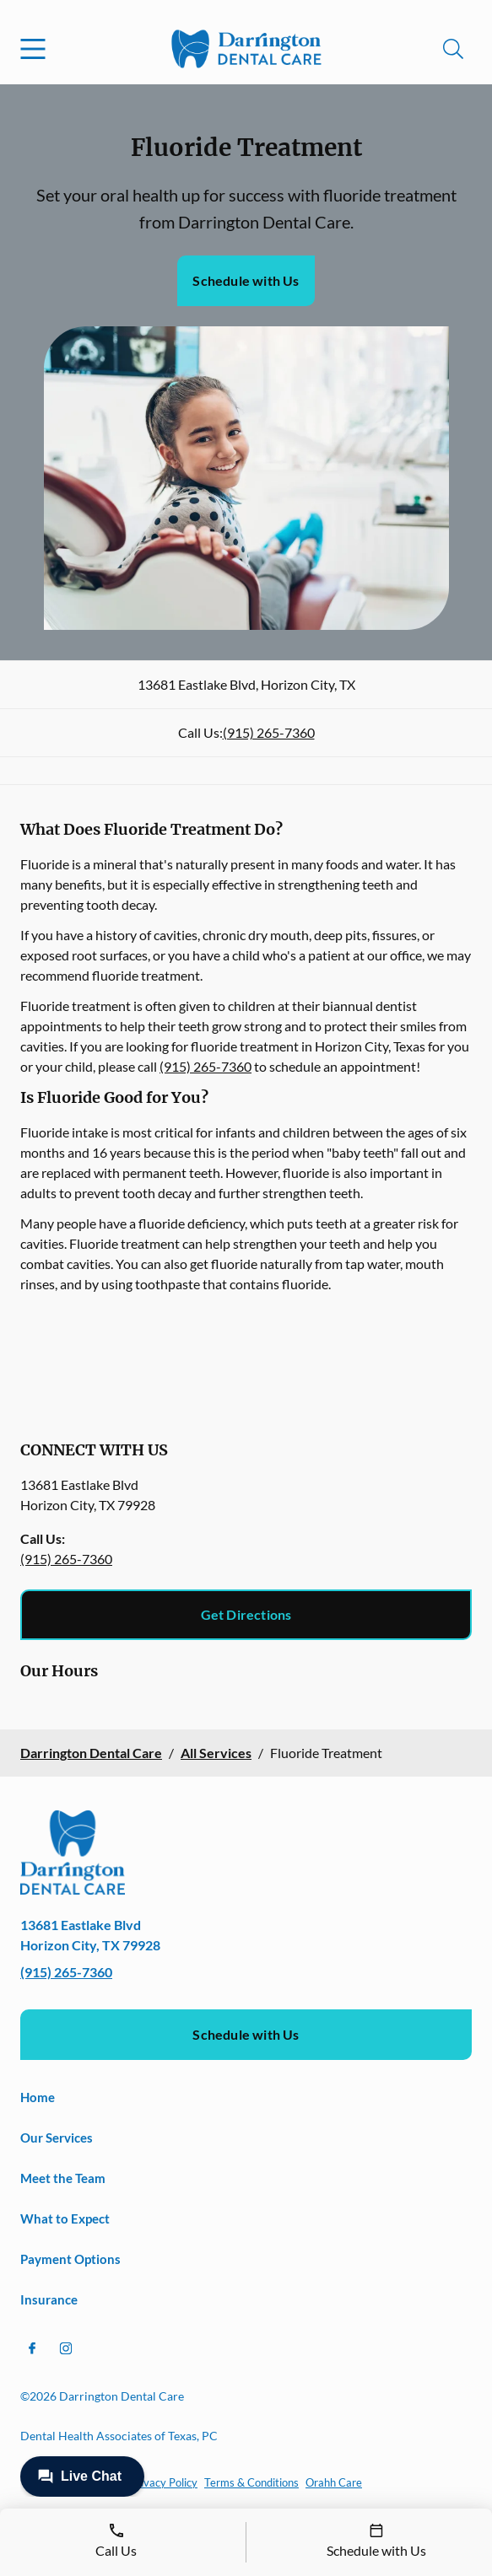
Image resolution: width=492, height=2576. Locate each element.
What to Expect (65, 2218)
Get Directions (246, 1614)
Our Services (56, 2137)
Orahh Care (333, 2482)
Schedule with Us (245, 280)
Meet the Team (62, 2178)
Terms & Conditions (251, 2482)
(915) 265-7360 (269, 732)
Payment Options (70, 2259)
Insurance (49, 2299)
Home (37, 2097)
